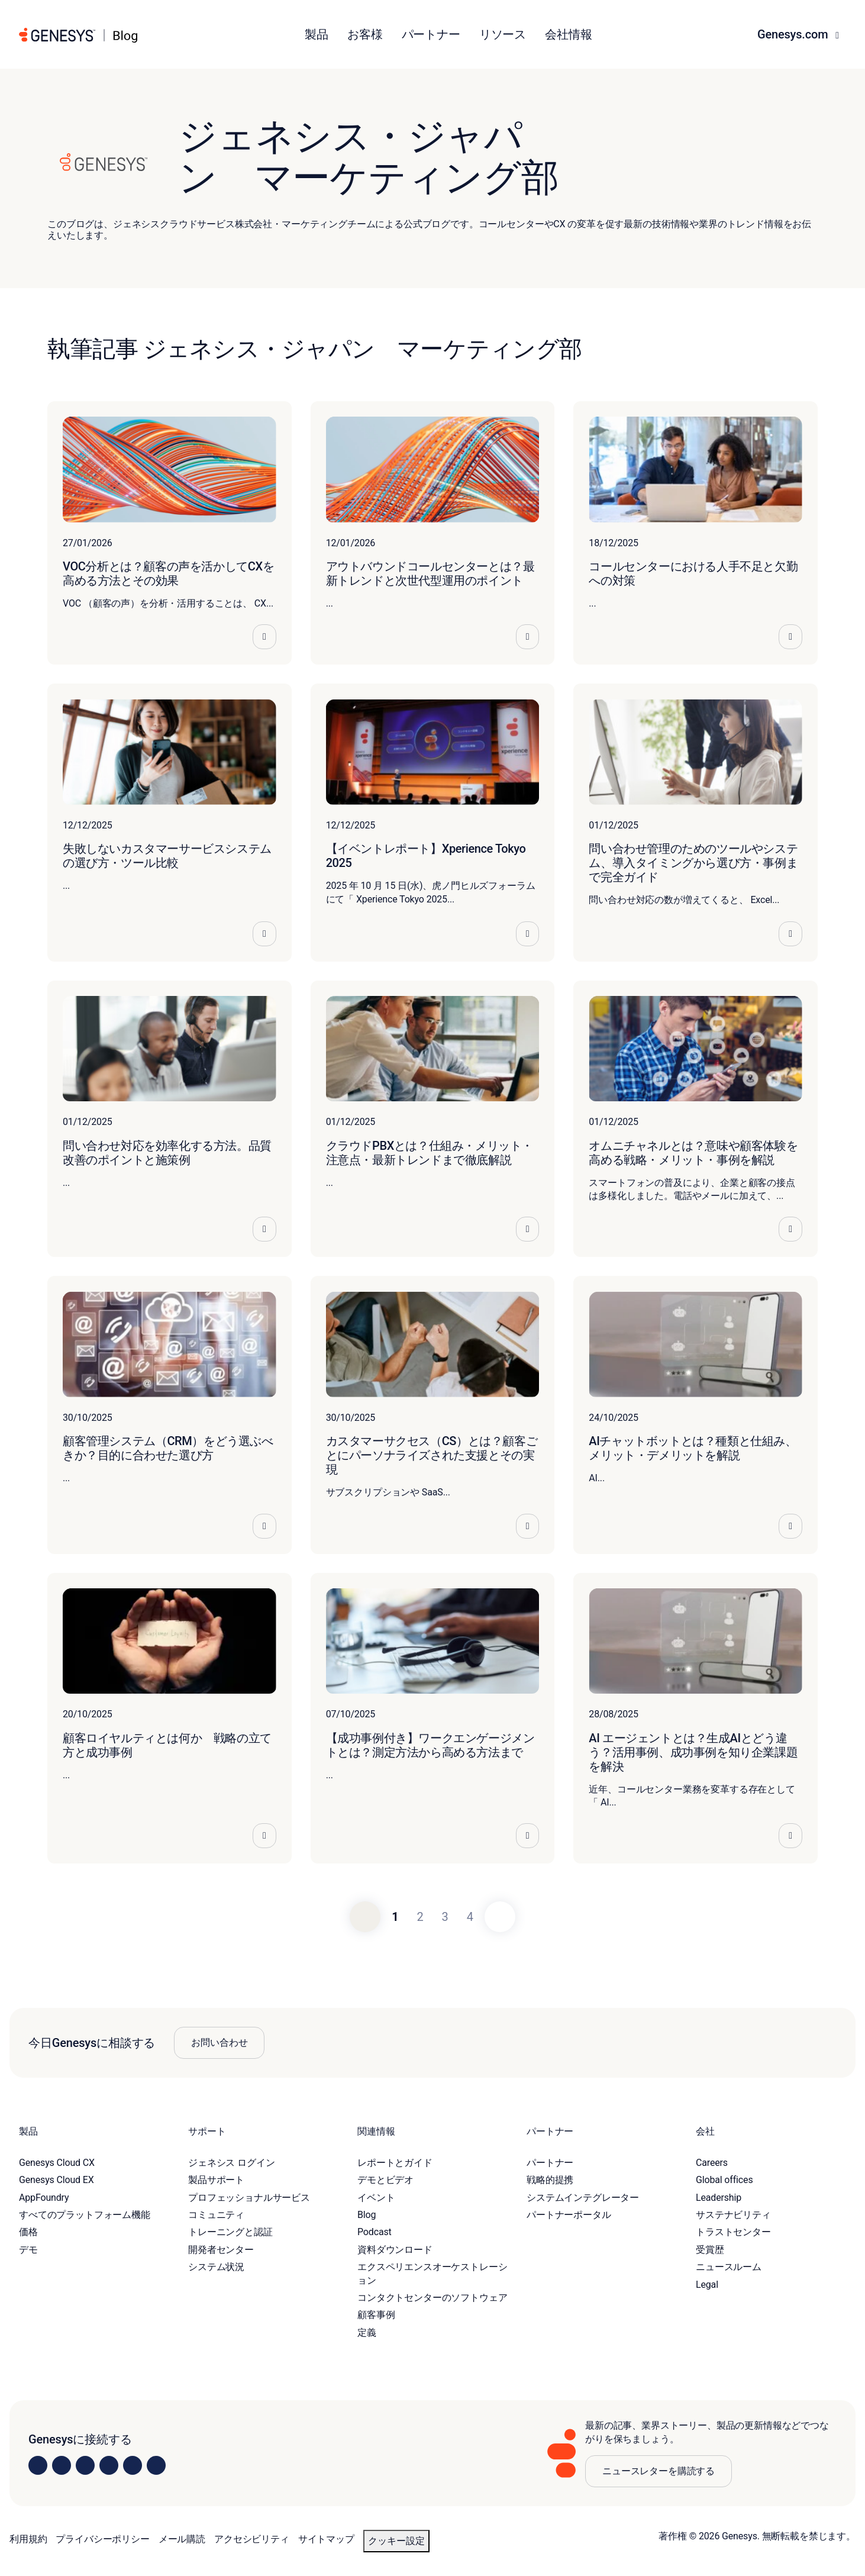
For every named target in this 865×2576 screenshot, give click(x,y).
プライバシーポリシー (102, 2539)
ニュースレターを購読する (658, 2471)
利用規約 (28, 2539)
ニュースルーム (728, 2266)
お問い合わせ (219, 2042)
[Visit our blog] (156, 2465)
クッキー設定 (396, 2540)
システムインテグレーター (583, 2197)
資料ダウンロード (394, 2249)
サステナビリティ (733, 2214)
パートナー (550, 2162)
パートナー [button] (431, 34)
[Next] (500, 1916)
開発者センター (221, 2249)
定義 (366, 2332)
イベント (376, 2197)
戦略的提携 (550, 2179)
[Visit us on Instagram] (61, 2465)
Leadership (718, 2197)
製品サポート (216, 2179)
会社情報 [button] (568, 34)
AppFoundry (44, 2197)
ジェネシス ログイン (231, 2162)
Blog (366, 2214)
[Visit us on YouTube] (132, 2465)
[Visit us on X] (85, 2465)
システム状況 (216, 2266)
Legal (707, 2284)
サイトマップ (326, 2539)
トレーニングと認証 (230, 2232)
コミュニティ (216, 2214)
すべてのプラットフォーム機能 (84, 2214)
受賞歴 (710, 2249)
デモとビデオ (385, 2179)
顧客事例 (376, 2314)
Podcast (374, 2232)
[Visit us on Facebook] (108, 2465)
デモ (28, 2249)
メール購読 (182, 2539)
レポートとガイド (394, 2162)
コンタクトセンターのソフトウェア (432, 2297)
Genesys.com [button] (794, 34)
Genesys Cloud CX (57, 2162)
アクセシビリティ (251, 2539)
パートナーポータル (569, 2214)
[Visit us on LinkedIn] (37, 2465)
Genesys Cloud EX (56, 2179)
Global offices (724, 2179)
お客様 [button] (365, 34)
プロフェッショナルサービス (249, 2197)
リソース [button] (502, 34)
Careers (712, 2162)
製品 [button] (316, 34)
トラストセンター (733, 2232)
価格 (28, 2232)
